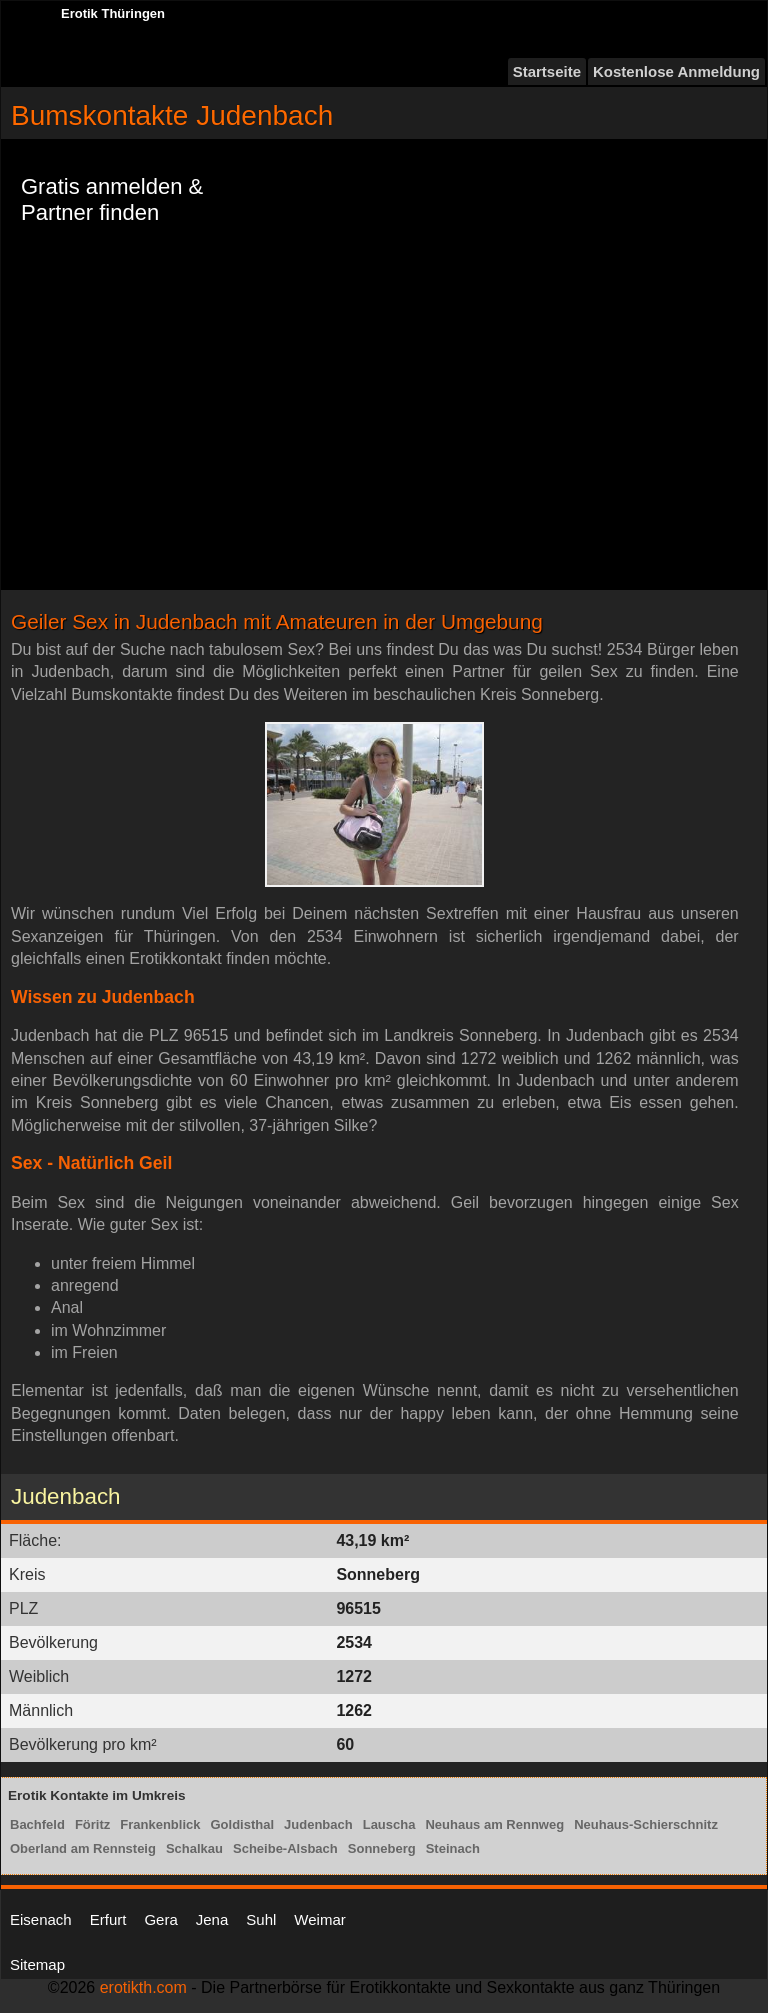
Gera (160, 1919)
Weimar (319, 1919)
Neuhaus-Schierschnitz (646, 1824)
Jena (212, 1919)
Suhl (261, 1919)
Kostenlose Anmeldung (676, 71)
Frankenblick (160, 1824)
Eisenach (41, 1919)
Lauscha (389, 1824)
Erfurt (108, 1919)
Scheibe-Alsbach (285, 1848)
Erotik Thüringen (113, 13)
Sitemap (37, 1964)
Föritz (92, 1824)
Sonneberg (382, 1848)
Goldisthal (243, 1824)
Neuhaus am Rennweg (494, 1824)
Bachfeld (37, 1824)
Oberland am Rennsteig (83, 1848)
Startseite (547, 71)
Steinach (453, 1848)
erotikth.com (143, 1987)
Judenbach (318, 1824)
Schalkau (194, 1848)
